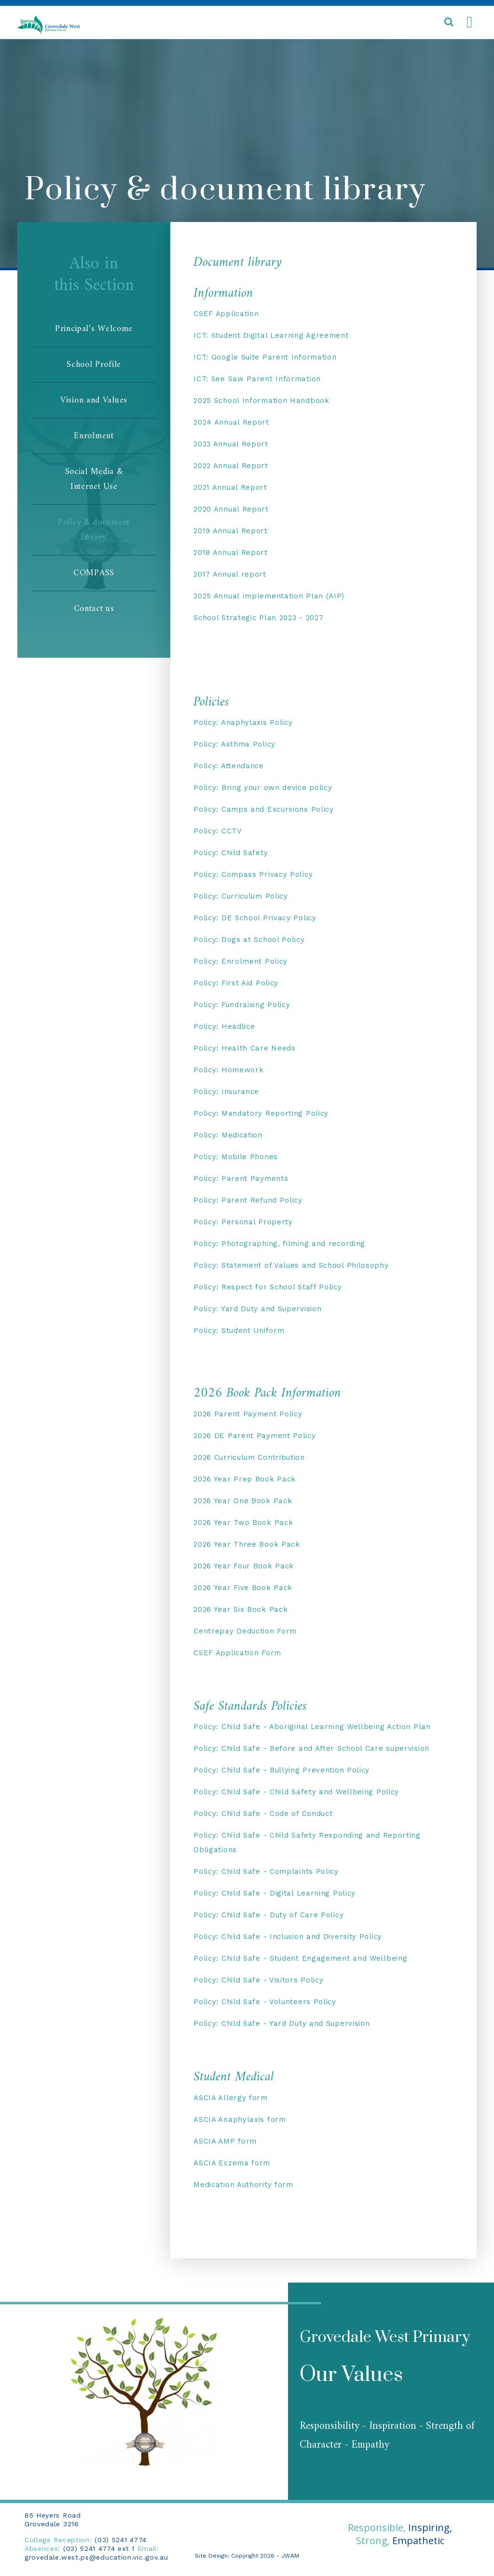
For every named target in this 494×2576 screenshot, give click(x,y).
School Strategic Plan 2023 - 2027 (258, 617)
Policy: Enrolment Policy (240, 961)
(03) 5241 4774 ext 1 (99, 2548)
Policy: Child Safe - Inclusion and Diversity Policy (287, 1936)
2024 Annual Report (231, 422)
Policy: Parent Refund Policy (247, 1200)
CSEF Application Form (237, 1652)
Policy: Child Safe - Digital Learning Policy (274, 1893)
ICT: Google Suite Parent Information (264, 357)
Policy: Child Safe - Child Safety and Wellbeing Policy (296, 1791)
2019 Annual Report (230, 530)
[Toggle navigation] (469, 22)
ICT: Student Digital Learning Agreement (270, 335)
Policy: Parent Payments (240, 1178)
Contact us (94, 608)
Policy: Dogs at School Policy (248, 939)
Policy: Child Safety (230, 852)
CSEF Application (226, 313)
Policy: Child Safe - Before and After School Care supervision (311, 1748)
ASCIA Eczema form (231, 2163)
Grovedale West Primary (385, 2337)
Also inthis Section (94, 277)
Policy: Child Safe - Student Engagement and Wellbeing (300, 1958)
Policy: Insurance (226, 1091)
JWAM (290, 2555)
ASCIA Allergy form (230, 2097)
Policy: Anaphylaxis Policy (242, 722)
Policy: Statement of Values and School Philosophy (290, 1265)
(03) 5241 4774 (121, 2540)
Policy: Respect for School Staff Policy (267, 1287)
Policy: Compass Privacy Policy (253, 874)
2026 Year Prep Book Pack (244, 1479)
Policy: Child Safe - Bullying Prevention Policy (281, 1770)
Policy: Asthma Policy (234, 744)
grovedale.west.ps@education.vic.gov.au (96, 2557)
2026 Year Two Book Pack (243, 1522)
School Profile (94, 364)
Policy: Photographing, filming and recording (279, 1243)
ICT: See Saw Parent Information (257, 378)
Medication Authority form (243, 2184)
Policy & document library (94, 530)
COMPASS (93, 573)
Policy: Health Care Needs (244, 1048)
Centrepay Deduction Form (245, 1631)
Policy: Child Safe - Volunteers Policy (264, 2001)
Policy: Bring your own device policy (262, 787)
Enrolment (93, 436)
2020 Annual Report (231, 509)
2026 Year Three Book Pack (246, 1544)
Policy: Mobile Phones (235, 1156)
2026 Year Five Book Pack (242, 1587)
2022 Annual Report (230, 465)
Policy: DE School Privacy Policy (254, 918)
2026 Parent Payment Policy (247, 1414)
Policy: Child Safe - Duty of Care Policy (268, 1915)
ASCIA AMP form (225, 2141)
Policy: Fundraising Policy (241, 1004)
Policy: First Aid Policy (235, 983)
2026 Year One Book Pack (242, 1500)
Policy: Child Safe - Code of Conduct (262, 1813)
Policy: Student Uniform (238, 1330)
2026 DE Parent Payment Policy (254, 1435)
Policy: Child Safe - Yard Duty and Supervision (281, 2023)
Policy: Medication (227, 1135)
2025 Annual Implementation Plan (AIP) (268, 596)
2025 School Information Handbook (261, 400)
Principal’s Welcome (94, 328)
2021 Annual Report (230, 487)
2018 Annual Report (230, 552)
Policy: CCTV (217, 831)
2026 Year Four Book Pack (243, 1566)
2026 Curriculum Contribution (249, 1457)
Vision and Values (93, 400)
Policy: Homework (228, 1070)
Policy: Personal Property (243, 1222)
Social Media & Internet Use (94, 479)
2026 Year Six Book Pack (240, 1609)
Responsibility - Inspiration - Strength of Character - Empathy (387, 2435)
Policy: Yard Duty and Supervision (257, 1308)
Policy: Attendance (228, 766)
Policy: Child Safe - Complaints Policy (266, 1871)
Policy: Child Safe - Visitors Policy (258, 1980)
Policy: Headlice (224, 1026)
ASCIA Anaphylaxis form (239, 2119)
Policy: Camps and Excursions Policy (263, 809)
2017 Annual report (229, 574)
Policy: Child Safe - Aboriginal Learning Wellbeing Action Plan (311, 1726)
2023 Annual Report (230, 444)
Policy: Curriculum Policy (240, 896)
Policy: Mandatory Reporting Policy (261, 1113)
